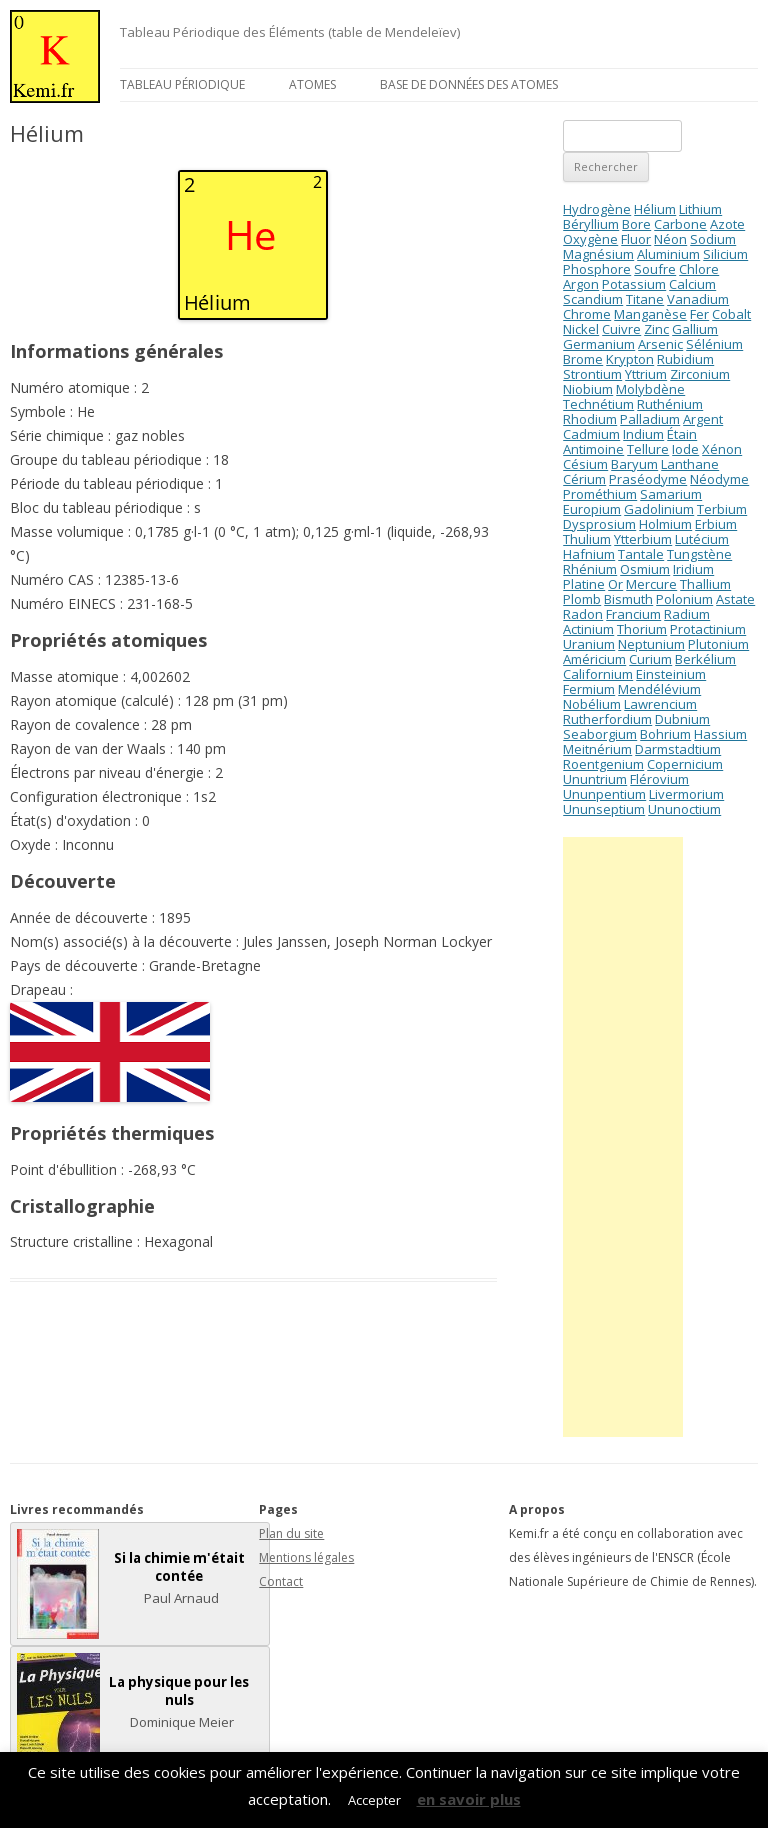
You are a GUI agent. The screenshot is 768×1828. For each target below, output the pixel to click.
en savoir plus (469, 1799)
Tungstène (699, 554)
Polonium (684, 599)
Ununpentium (604, 794)
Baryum (634, 464)
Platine (584, 584)
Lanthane (690, 464)
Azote (727, 224)
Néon (670, 239)
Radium (687, 614)
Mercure (651, 584)
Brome (583, 359)
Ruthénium (670, 404)
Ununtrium (595, 779)
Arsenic (660, 344)
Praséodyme (648, 479)
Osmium (645, 569)
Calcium (692, 284)
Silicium (725, 254)
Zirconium (700, 374)
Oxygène (590, 239)
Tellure (648, 449)
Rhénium (590, 569)
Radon (583, 614)
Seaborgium (600, 734)
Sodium (713, 239)
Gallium (695, 329)
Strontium (592, 374)
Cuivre (621, 329)
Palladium (650, 419)
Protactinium (708, 629)
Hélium (655, 209)
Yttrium (646, 374)
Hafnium (589, 554)
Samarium (671, 494)
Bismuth (628, 599)
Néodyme (719, 479)
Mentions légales (306, 1557)
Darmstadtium (678, 749)
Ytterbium (643, 539)
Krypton (630, 359)
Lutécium (702, 539)
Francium (633, 614)
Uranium (589, 644)
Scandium (593, 299)
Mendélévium (659, 689)
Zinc (656, 329)
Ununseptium (604, 809)
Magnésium (598, 254)
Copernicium (685, 764)
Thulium (587, 539)
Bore (636, 224)
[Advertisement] (623, 1137)
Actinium (588, 629)
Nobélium (592, 704)
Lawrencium (660, 704)
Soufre (655, 269)
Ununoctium (684, 809)
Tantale (641, 554)
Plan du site (291, 1533)
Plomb (582, 599)
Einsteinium (671, 674)
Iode (685, 449)
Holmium (665, 524)
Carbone (680, 224)
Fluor (636, 239)
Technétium (598, 404)
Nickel (581, 329)
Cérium (584, 479)
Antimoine (593, 449)
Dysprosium (599, 524)
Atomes (312, 84)
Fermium (589, 689)
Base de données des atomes (469, 84)
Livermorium (686, 794)
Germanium (599, 344)
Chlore (699, 269)
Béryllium (591, 224)
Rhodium (590, 419)
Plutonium (718, 644)
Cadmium (591, 434)
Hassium (720, 734)
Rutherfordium (607, 719)
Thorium (642, 629)
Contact (281, 1581)
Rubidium (685, 359)
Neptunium (651, 644)
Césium (585, 464)
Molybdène (650, 389)
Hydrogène (597, 209)
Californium (598, 674)
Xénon (722, 449)
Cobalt (731, 314)
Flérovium (659, 779)
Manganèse (650, 314)
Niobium (588, 389)
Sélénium (714, 344)
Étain (682, 434)
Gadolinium (659, 509)
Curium (650, 659)
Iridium (693, 569)
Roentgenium (603, 764)
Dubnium (682, 719)
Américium (594, 659)
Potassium (634, 284)
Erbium (716, 524)
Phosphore (597, 269)
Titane (645, 299)
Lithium (700, 209)
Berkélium (705, 659)
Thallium (705, 584)
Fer (699, 314)
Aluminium (668, 254)
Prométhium (600, 494)
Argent (703, 419)
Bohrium (665, 734)
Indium (643, 434)
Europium (592, 509)
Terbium (722, 509)
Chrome (587, 314)
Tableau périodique (182, 84)
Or (615, 584)
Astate (735, 599)
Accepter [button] (374, 1800)
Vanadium (698, 299)
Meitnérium (597, 749)
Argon (581, 284)
